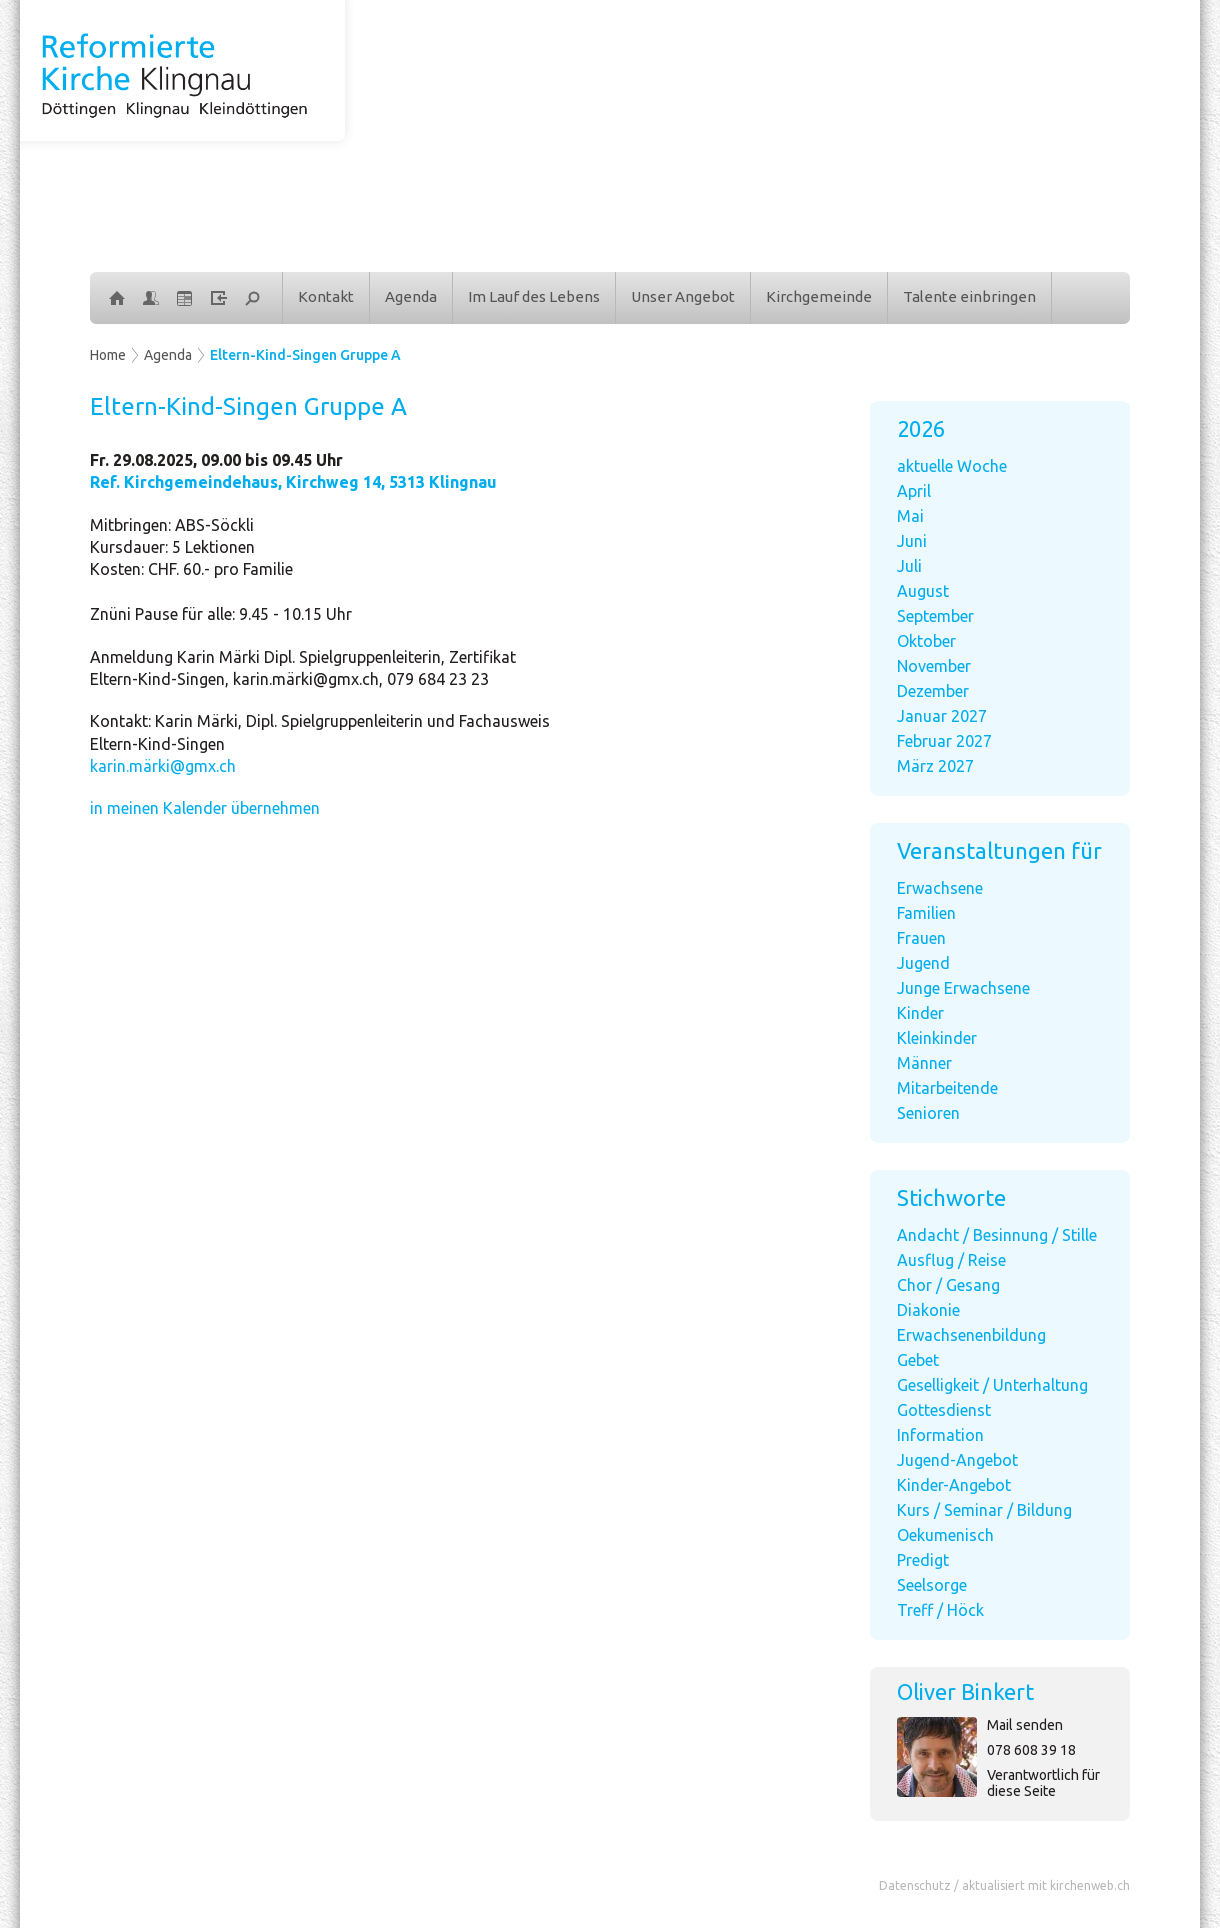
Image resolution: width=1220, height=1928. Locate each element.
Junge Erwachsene (963, 988)
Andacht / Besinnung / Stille (997, 1235)
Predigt (923, 1560)
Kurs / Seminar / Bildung (984, 1510)
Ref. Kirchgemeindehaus (293, 482)
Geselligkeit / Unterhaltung (992, 1385)
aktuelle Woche (952, 466)
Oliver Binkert (965, 1691)
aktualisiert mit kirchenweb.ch (1046, 1885)
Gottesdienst (944, 1410)
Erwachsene (940, 888)
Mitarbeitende (947, 1088)
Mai (910, 516)
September (935, 616)
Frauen (921, 938)
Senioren (928, 1113)
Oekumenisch (945, 1535)
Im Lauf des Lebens (534, 296)
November (934, 666)
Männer (924, 1063)
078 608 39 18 (1031, 1750)
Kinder (920, 1013)
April (914, 491)
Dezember (933, 691)
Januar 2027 (942, 716)
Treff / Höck (940, 1610)
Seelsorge (932, 1585)
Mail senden (1025, 1725)
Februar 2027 (944, 741)
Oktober (926, 641)
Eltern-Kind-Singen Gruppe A (305, 355)
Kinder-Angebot (954, 1485)
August (923, 591)
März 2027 (935, 766)
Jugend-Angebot (957, 1460)
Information (940, 1435)
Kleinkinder (937, 1038)
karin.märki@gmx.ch (163, 766)
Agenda (411, 296)
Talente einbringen (969, 296)
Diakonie (928, 1310)
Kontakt (326, 296)
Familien (926, 913)
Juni (912, 541)
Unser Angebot (683, 296)
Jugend (923, 963)
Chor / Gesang (948, 1285)
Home (108, 355)
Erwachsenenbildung (971, 1335)
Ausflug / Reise (951, 1260)
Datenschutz (915, 1885)
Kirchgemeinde (819, 296)
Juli (909, 566)
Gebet (918, 1360)
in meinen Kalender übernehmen (205, 808)
